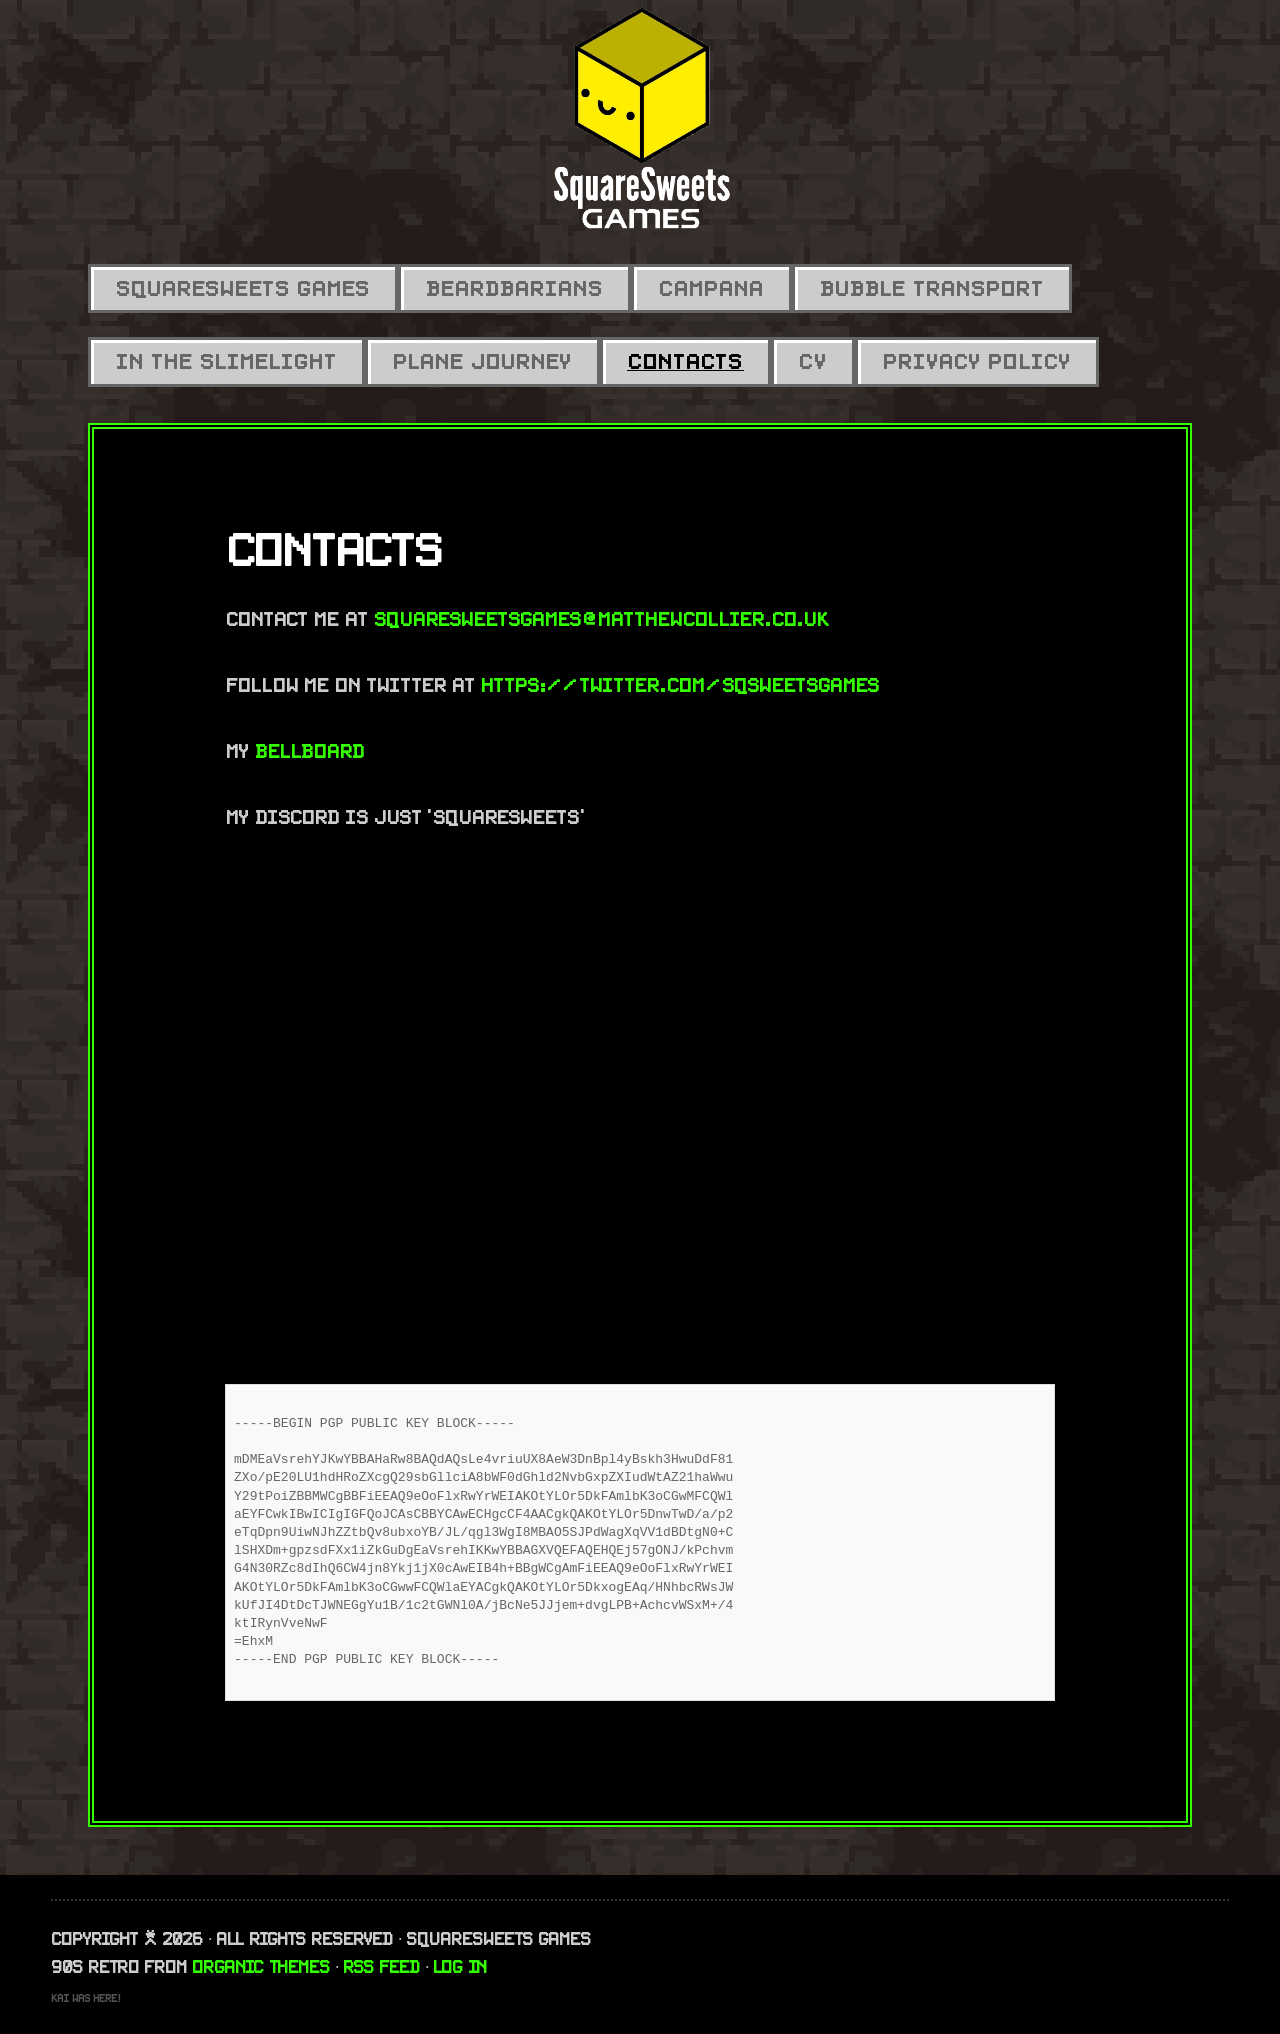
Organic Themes (261, 1967)
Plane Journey (482, 361)
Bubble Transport (932, 288)
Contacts (685, 361)
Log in (460, 1967)
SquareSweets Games (243, 288)
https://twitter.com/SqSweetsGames (680, 685)
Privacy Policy (977, 361)
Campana (711, 288)
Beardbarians (514, 288)
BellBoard (309, 751)
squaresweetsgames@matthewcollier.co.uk (601, 619)
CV (813, 361)
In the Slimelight (226, 361)
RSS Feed (382, 1967)
